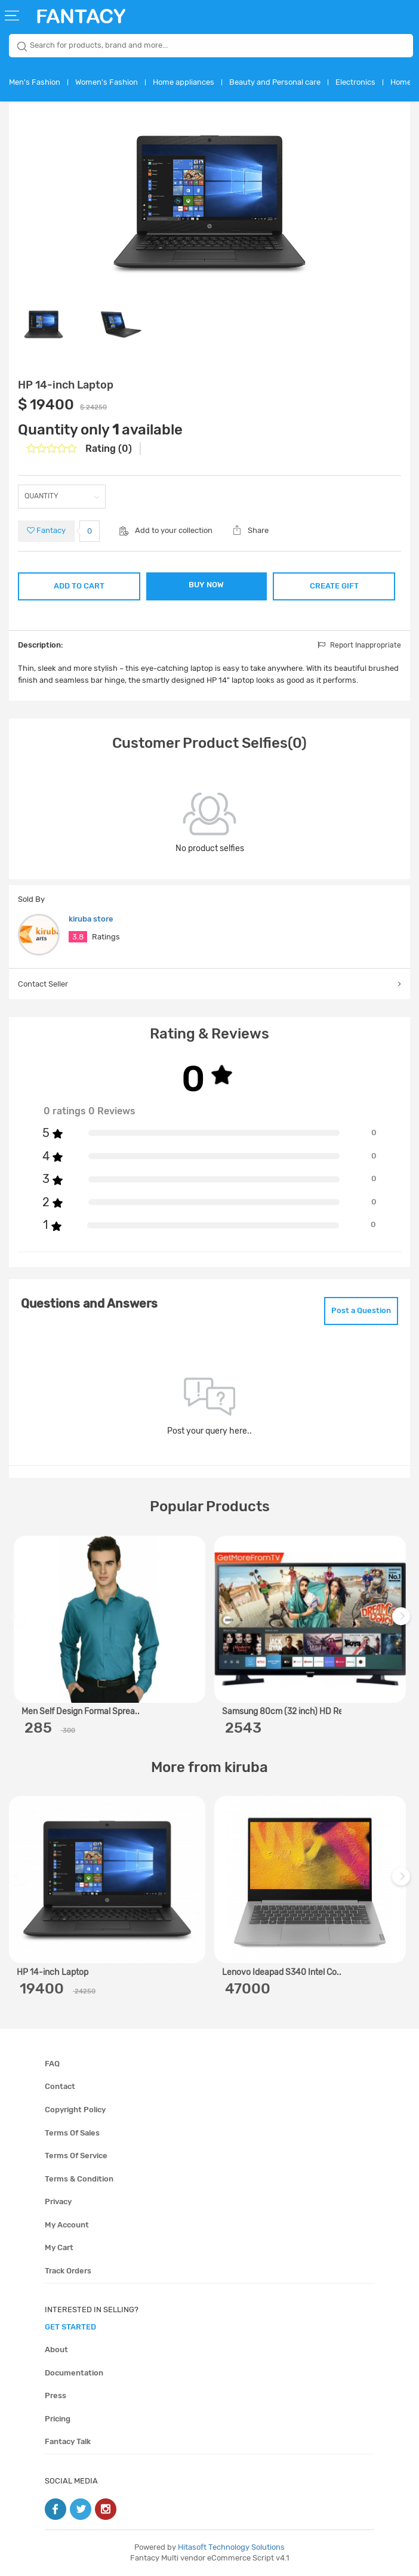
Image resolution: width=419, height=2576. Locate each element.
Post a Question (361, 1310)
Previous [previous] (20, 1622)
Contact (60, 2086)
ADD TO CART (79, 585)
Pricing (57, 2418)
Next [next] (403, 1622)
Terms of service (76, 2155)
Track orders (68, 2270)
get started (70, 2326)
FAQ (52, 2063)
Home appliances (183, 82)
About (56, 2349)
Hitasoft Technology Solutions (231, 2547)
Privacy (58, 2201)
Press (55, 2395)
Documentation (74, 2372)
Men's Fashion (34, 82)
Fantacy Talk (68, 2441)
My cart (59, 2247)
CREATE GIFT (334, 585)
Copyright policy (75, 2109)
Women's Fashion (106, 82)
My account (67, 2224)
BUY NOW (206, 584)
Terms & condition (79, 2178)
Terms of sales (72, 2132)
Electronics (355, 82)
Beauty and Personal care (275, 82)
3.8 (78, 936)
